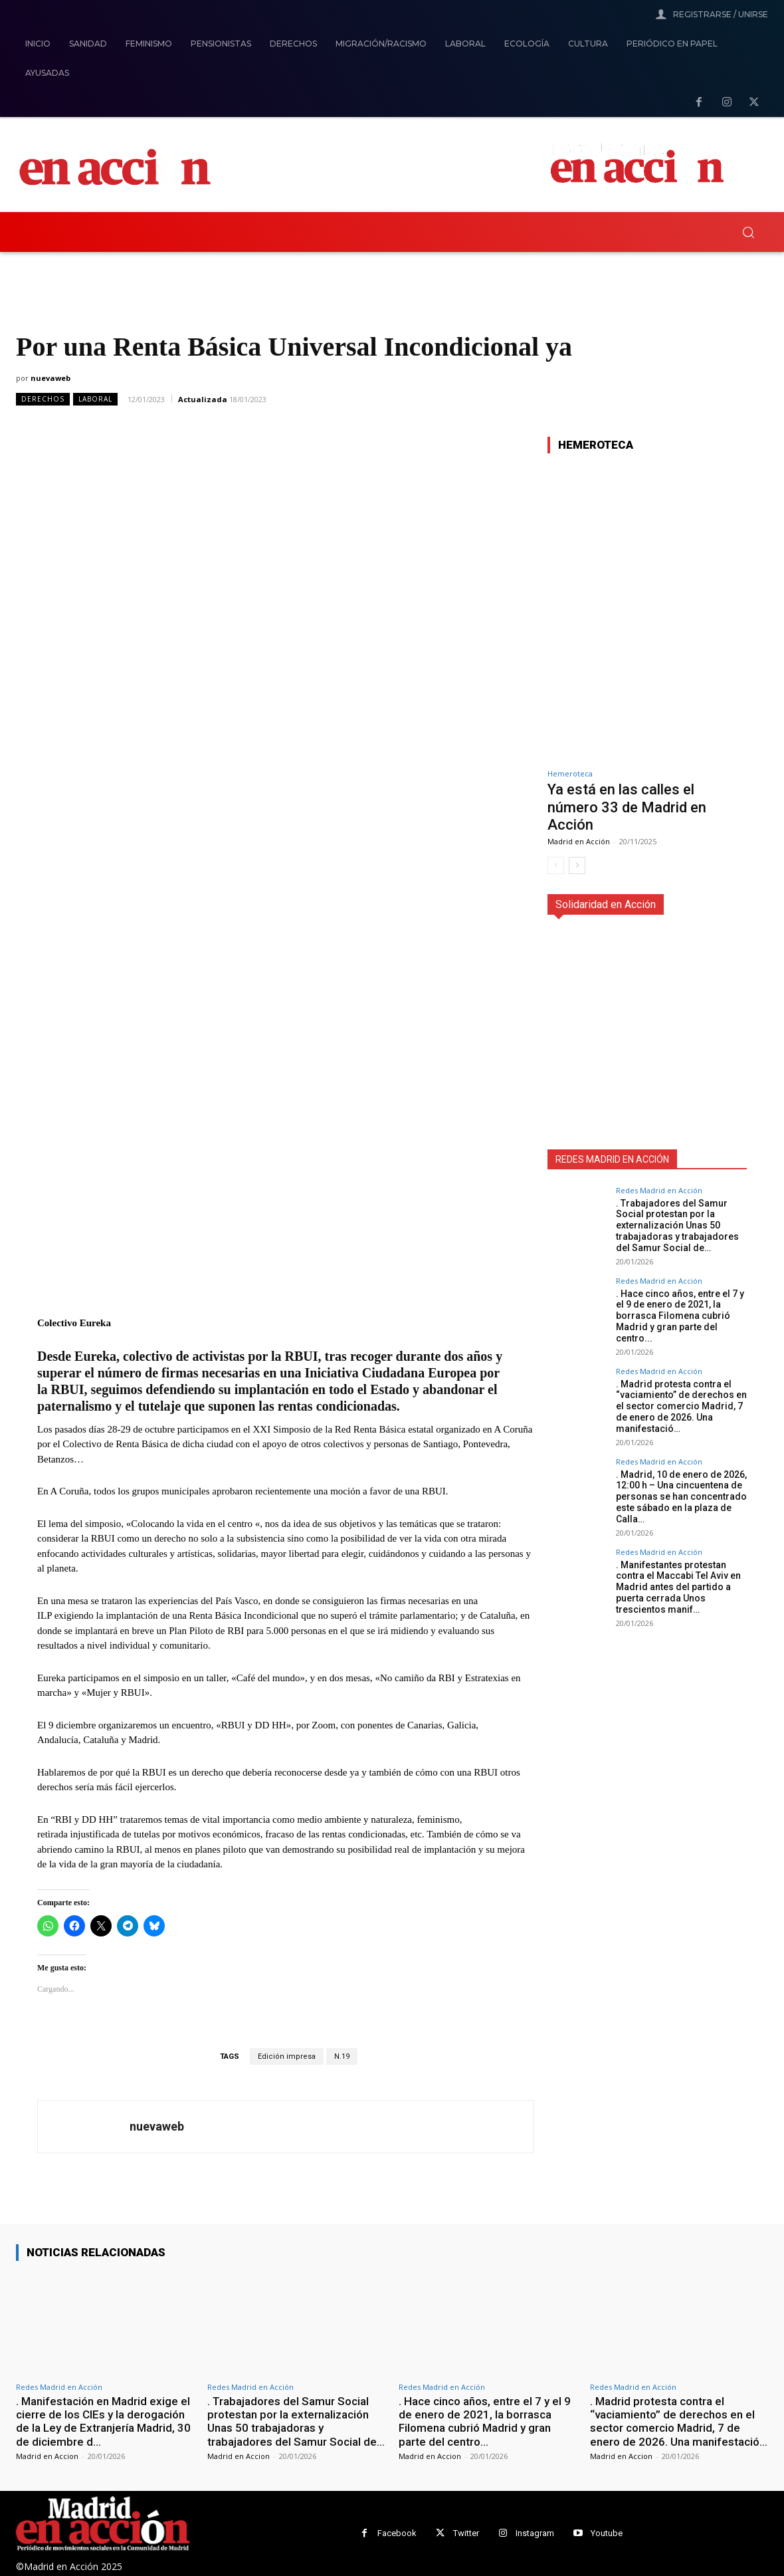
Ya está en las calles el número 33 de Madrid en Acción (626, 807)
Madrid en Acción (578, 841)
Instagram (535, 2533)
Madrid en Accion (47, 2456)
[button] (748, 232)
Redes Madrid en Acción (659, 1190)
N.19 (341, 2056)
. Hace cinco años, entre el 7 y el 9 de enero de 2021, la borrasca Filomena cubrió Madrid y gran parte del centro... (680, 1316)
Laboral (95, 399)
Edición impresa (287, 2056)
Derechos (43, 399)
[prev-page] (555, 865)
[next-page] (577, 865)
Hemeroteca (570, 773)
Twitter (466, 2533)
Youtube (607, 2533)
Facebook (397, 2533)
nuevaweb (50, 378)
